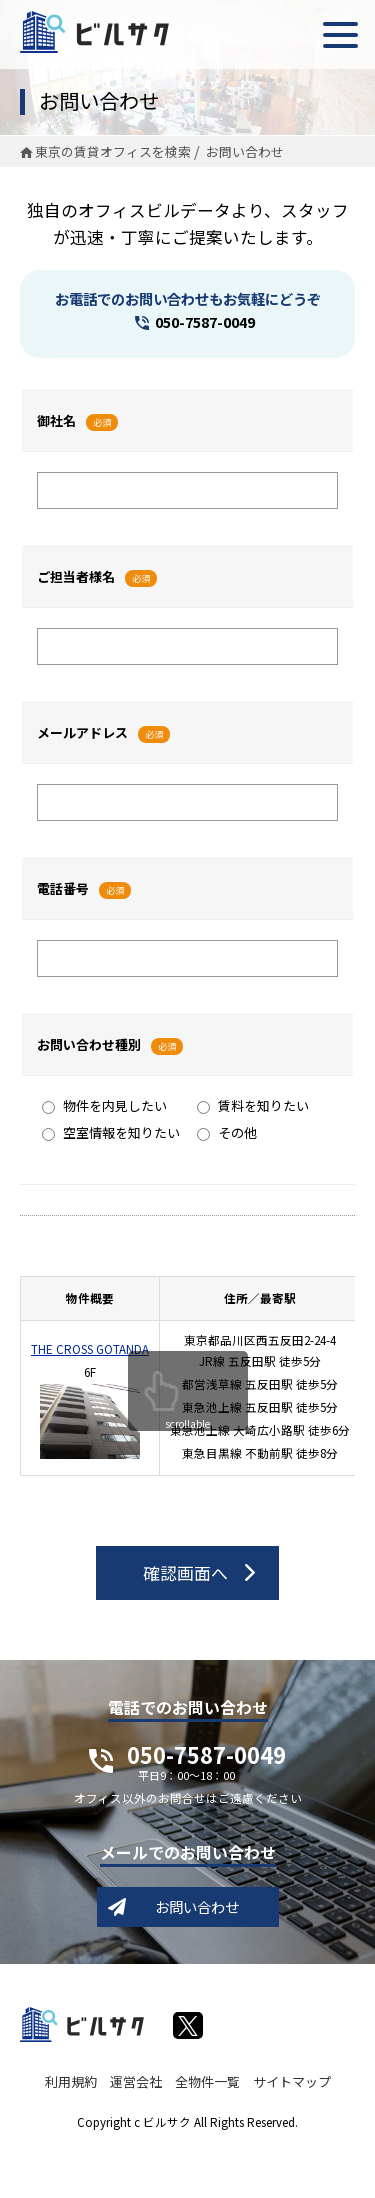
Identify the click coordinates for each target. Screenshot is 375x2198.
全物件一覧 (207, 2081)
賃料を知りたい (253, 1105)
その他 (227, 1132)
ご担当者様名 (76, 576)
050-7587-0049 (205, 321)
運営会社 (136, 2081)
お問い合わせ (197, 1906)
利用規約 (71, 2081)
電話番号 (63, 888)
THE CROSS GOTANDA (90, 1349)
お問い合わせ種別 (89, 1044)
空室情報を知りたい (111, 1132)
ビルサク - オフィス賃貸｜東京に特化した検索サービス (94, 32)
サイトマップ (292, 2081)
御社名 (56, 420)
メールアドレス (82, 732)
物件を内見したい (104, 1105)
